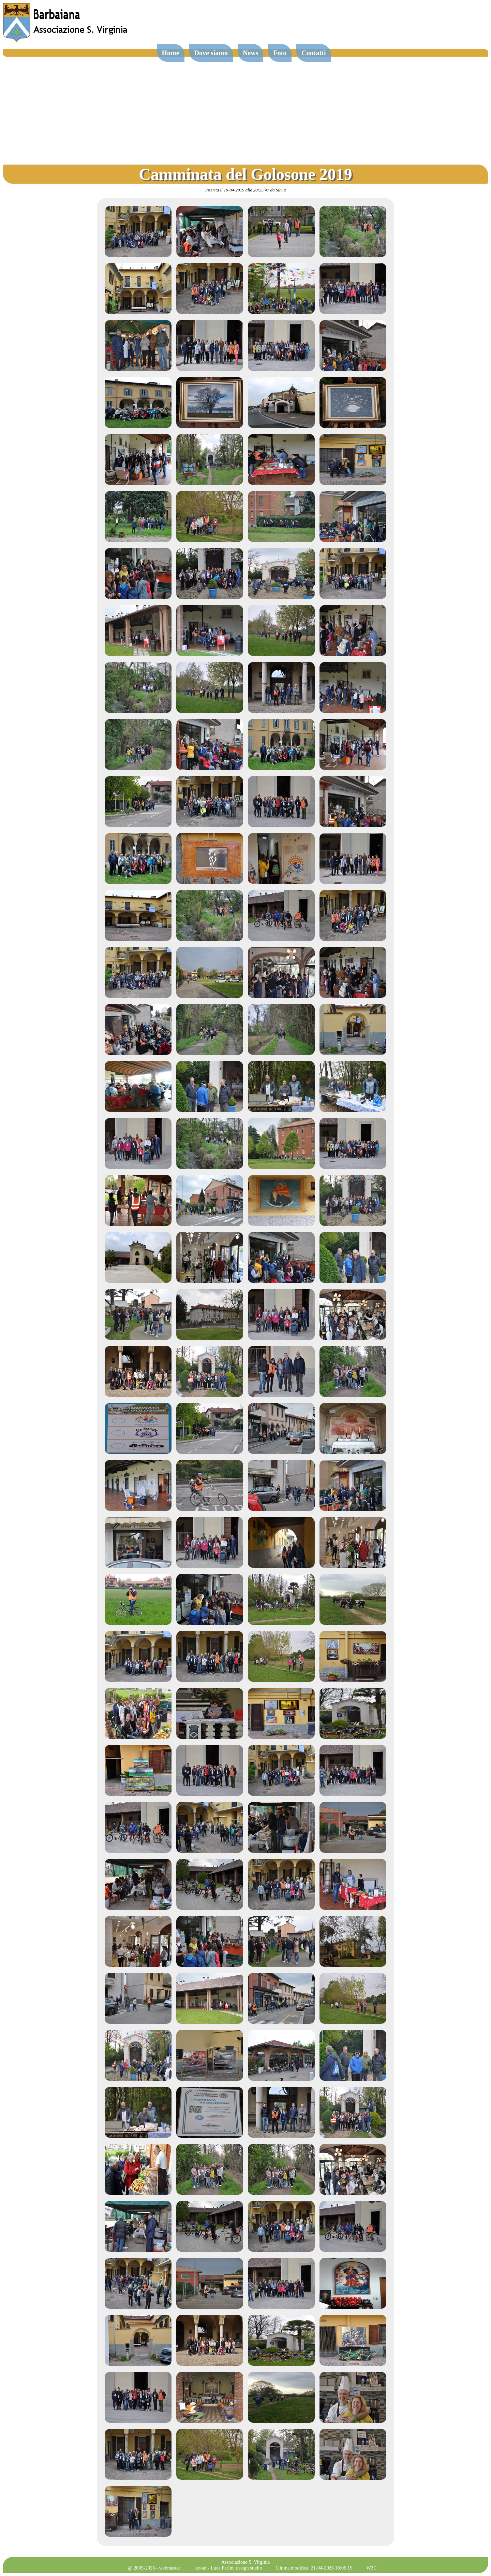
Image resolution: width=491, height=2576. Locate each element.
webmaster (169, 2568)
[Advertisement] (245, 108)
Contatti (313, 53)
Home (170, 53)
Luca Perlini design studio (236, 2568)
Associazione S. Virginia (245, 2562)
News (250, 53)
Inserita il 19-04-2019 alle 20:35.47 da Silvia (245, 189)
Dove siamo (211, 53)
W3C (371, 2568)
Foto (279, 53)
